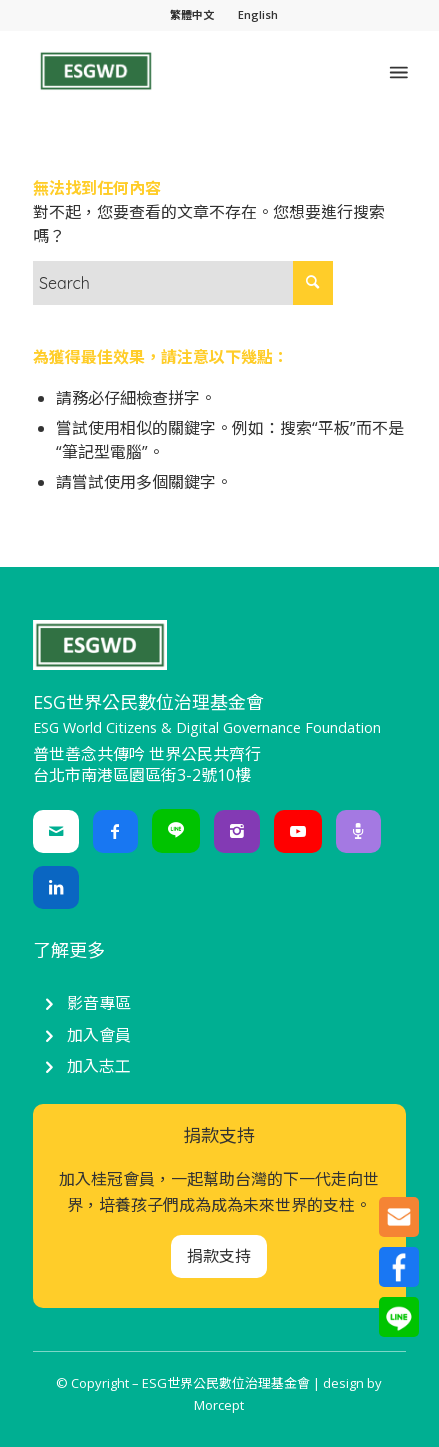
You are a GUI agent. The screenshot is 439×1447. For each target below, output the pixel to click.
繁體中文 (192, 14)
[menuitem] (192, 15)
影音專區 (99, 1003)
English (258, 14)
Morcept (219, 1405)
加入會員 (99, 1035)
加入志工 (99, 1066)
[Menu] (397, 71)
